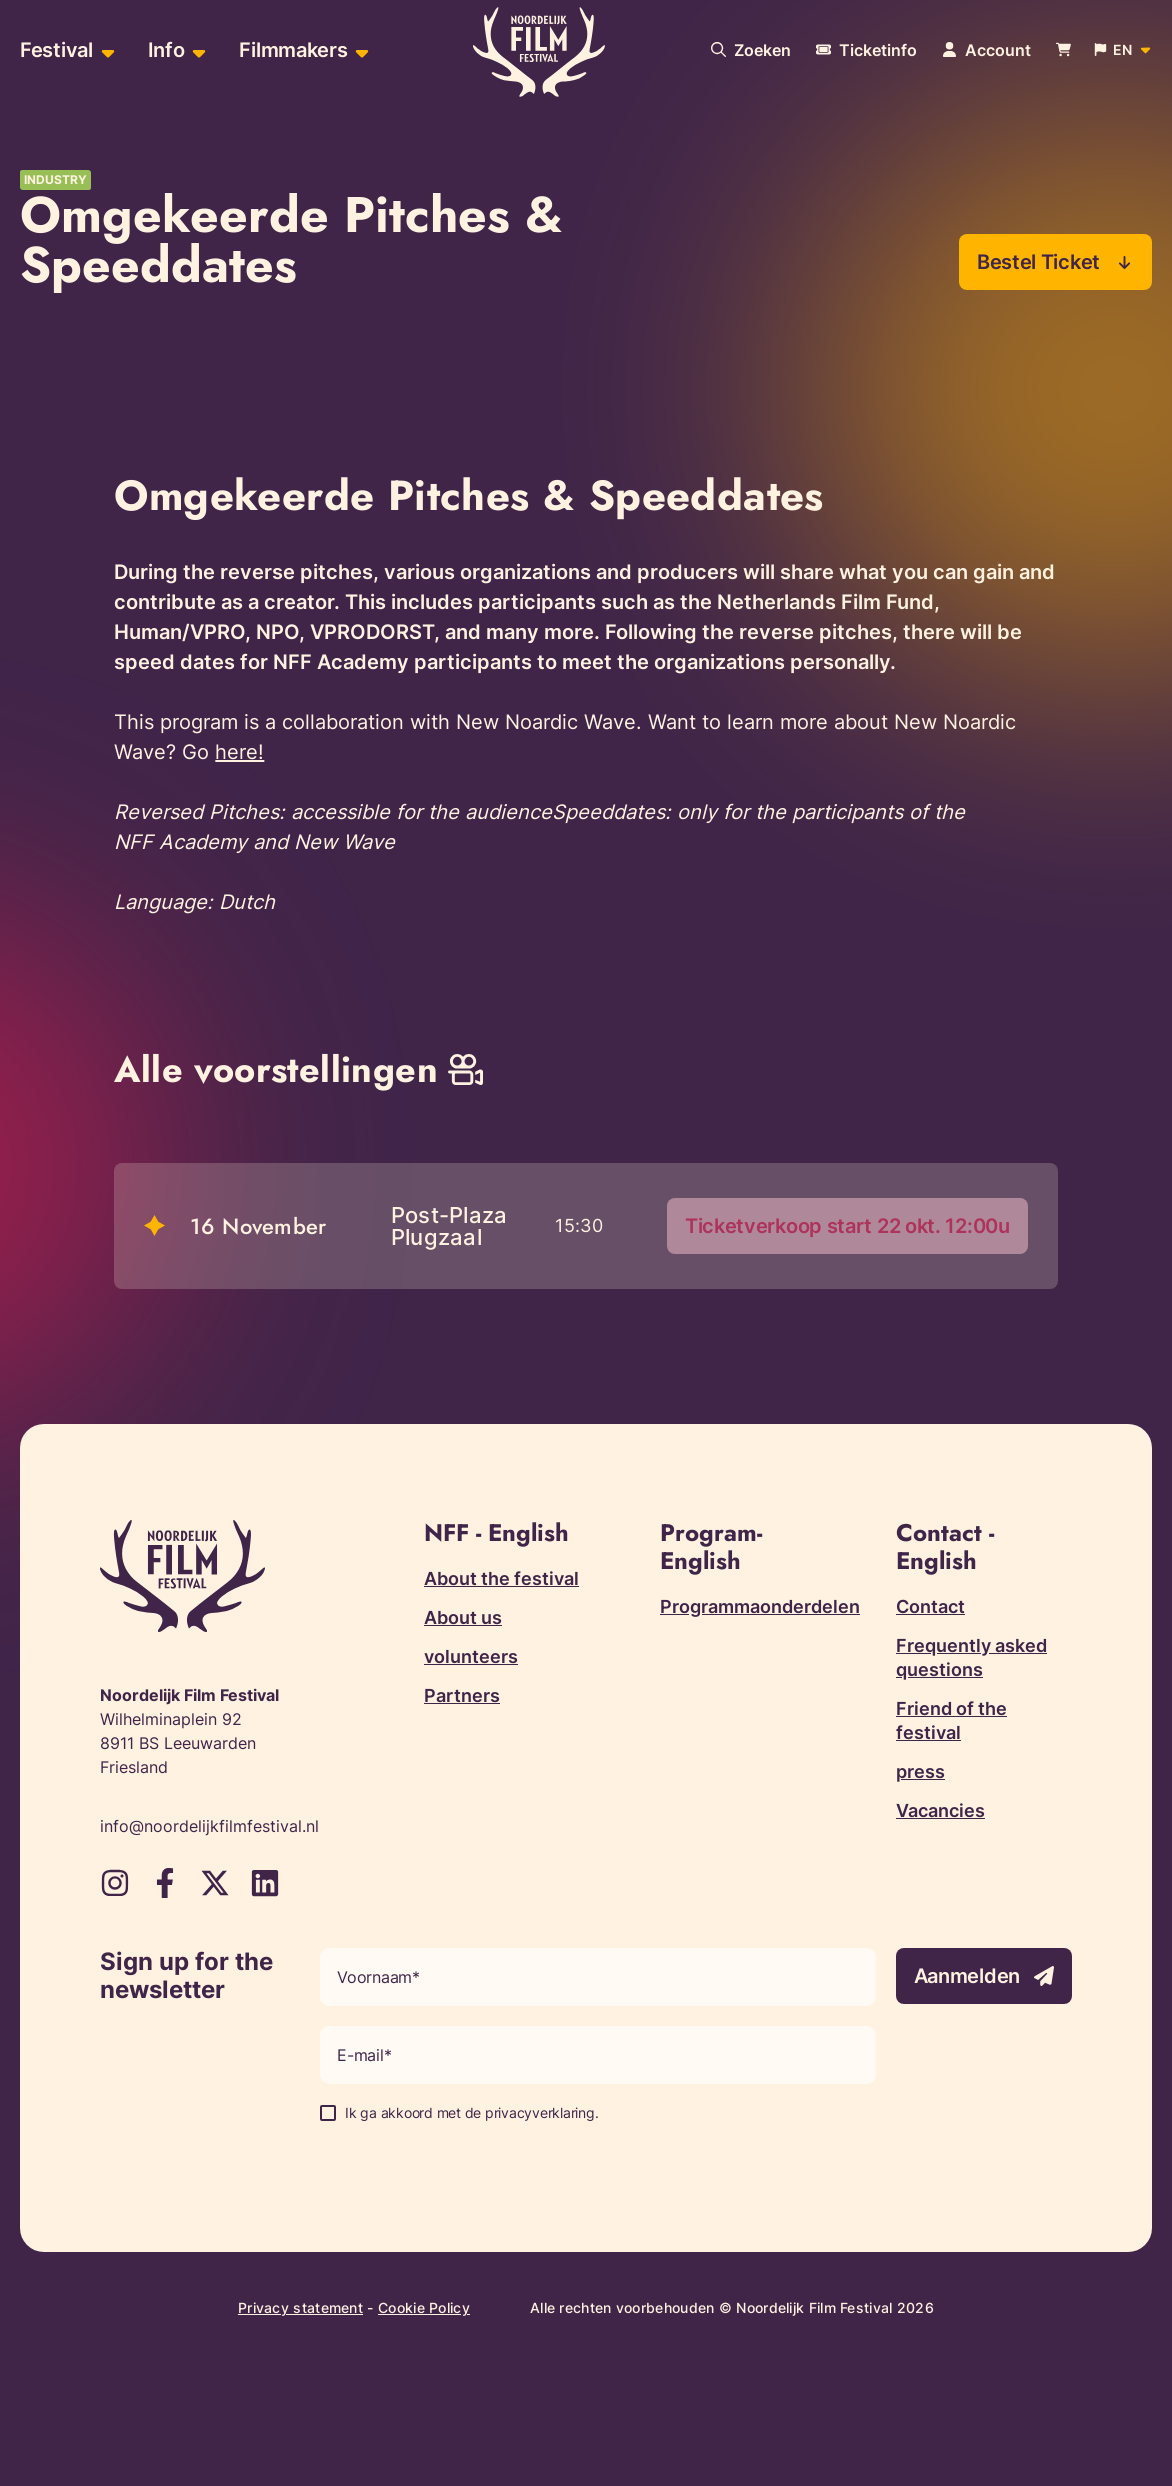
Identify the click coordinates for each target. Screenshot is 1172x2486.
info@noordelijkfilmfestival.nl (209, 1826)
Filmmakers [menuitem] (293, 50)
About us (463, 1617)
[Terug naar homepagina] (539, 53)
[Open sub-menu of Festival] (105, 50)
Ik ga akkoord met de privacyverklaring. (471, 2112)
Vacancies (940, 1810)
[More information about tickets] (866, 50)
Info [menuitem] (166, 50)
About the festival (501, 1578)
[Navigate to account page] (986, 50)
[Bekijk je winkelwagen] (1063, 50)
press (920, 1771)
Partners (462, 1695)
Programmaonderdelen (760, 1606)
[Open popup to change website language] (1124, 50)
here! (239, 752)
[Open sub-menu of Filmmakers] (359, 50)
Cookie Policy (424, 2307)
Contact (930, 1606)
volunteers (471, 1656)
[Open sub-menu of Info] (196, 50)
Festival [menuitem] (56, 50)
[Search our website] (751, 50)
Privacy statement (300, 2307)
